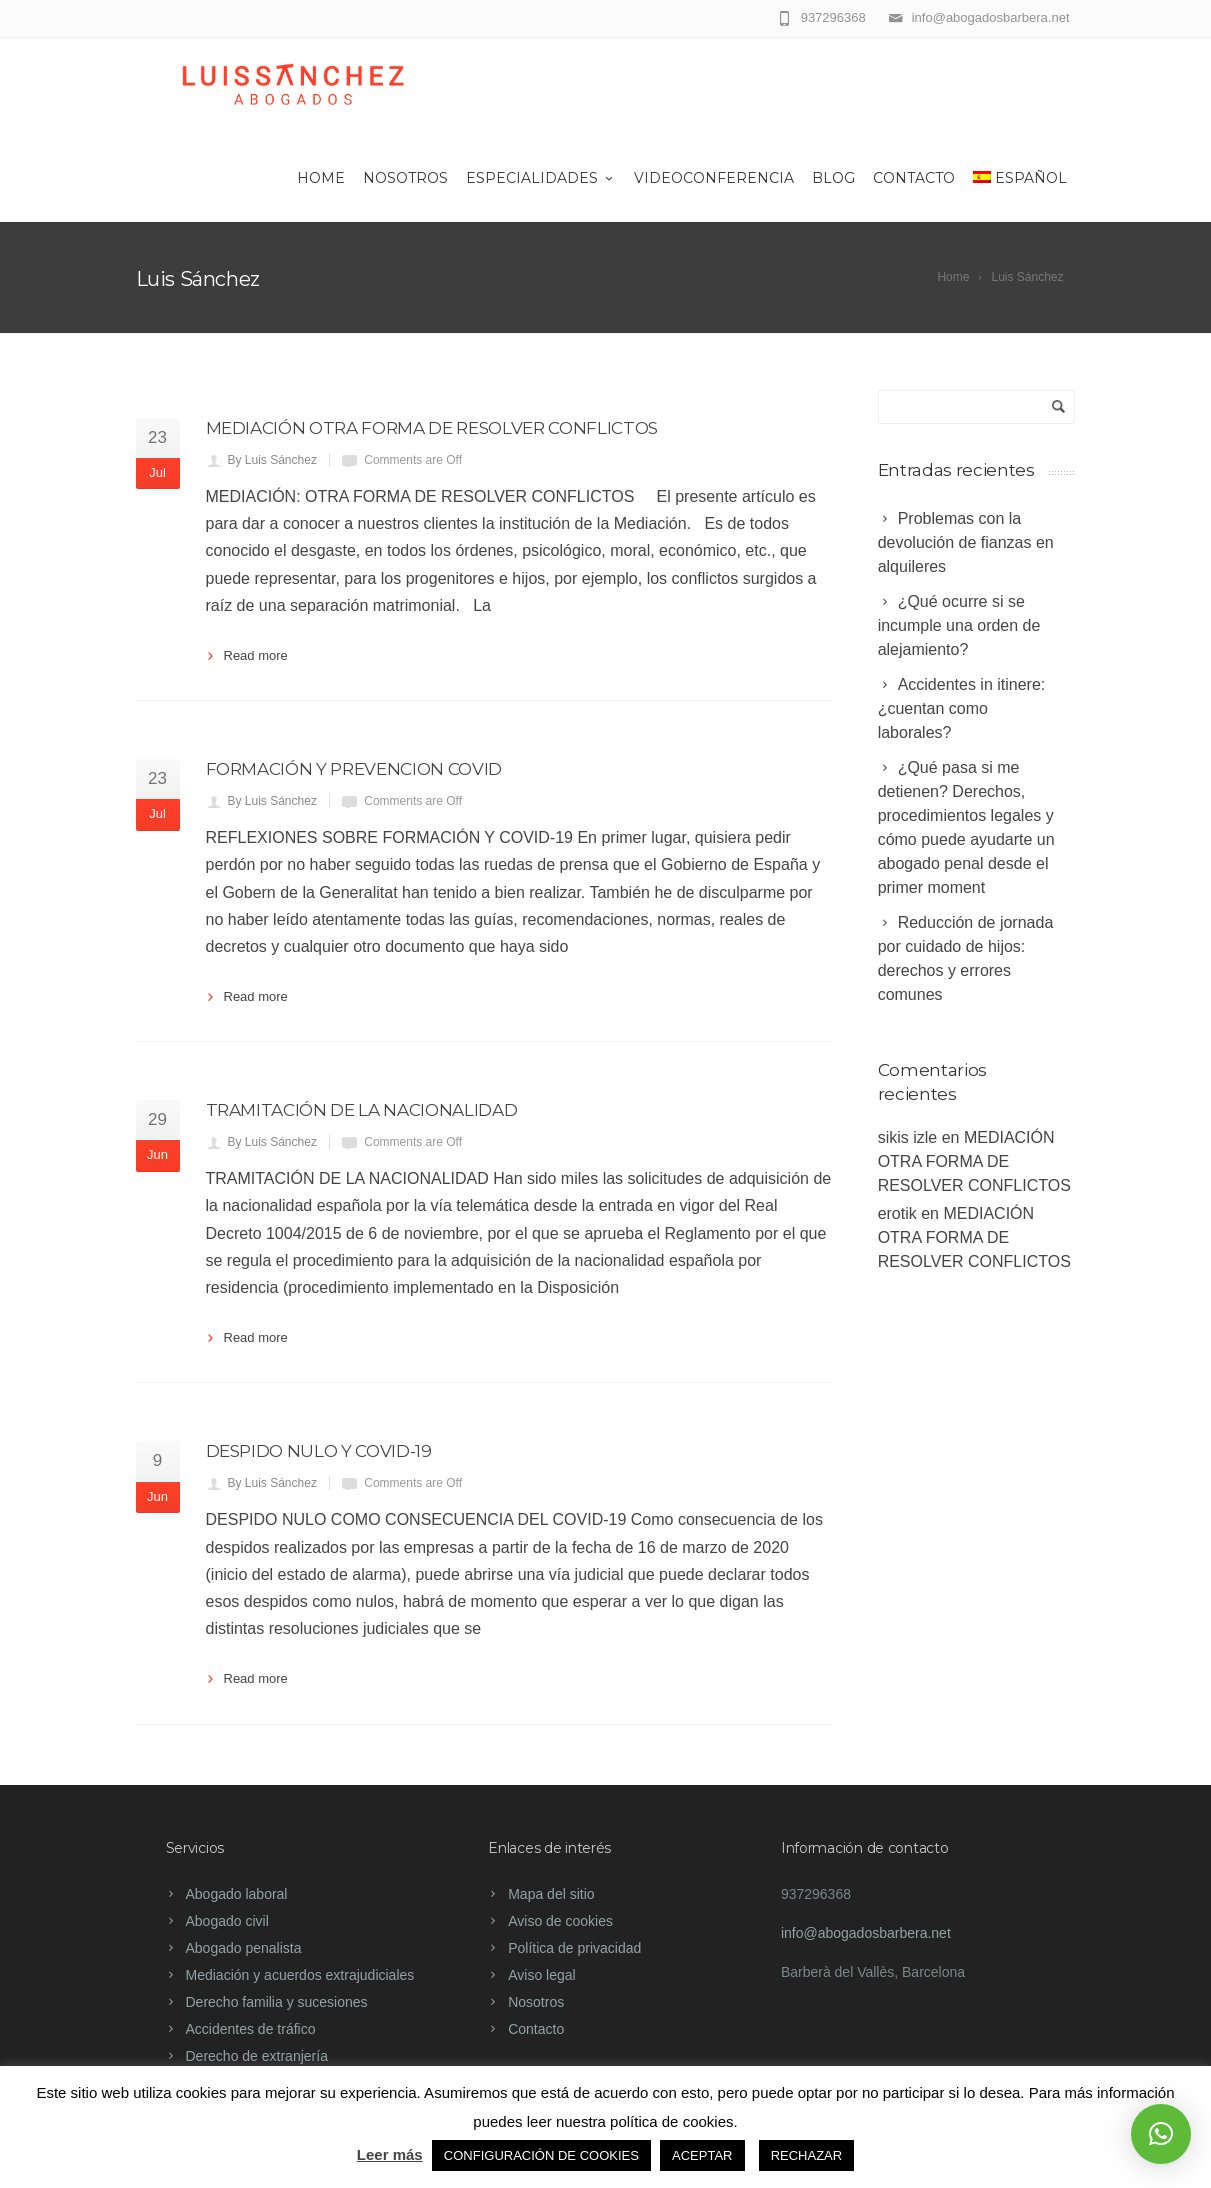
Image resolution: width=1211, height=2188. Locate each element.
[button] (1161, 2134)
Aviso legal (541, 1975)
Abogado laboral (237, 1894)
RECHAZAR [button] (807, 2155)
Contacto (914, 178)
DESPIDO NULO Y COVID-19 (319, 1451)
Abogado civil (227, 1921)
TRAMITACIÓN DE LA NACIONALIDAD (362, 1110)
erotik (897, 1213)
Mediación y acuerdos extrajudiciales (300, 1975)
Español (1020, 178)
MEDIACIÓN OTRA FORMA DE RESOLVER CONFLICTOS (432, 428)
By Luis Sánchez (272, 460)
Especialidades (541, 178)
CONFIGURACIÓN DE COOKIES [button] (541, 2155)
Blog (833, 178)
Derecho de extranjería (257, 2056)
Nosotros (405, 178)
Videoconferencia (714, 178)
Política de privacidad (574, 1948)
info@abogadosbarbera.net (866, 1933)
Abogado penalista (244, 1948)
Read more (256, 655)
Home (321, 178)
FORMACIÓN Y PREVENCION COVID (354, 769)
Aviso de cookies (560, 1921)
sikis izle (908, 1137)
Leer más (390, 2154)
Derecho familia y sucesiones (277, 2002)
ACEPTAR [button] (702, 2155)
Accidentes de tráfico (251, 2029)
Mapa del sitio (551, 1894)
